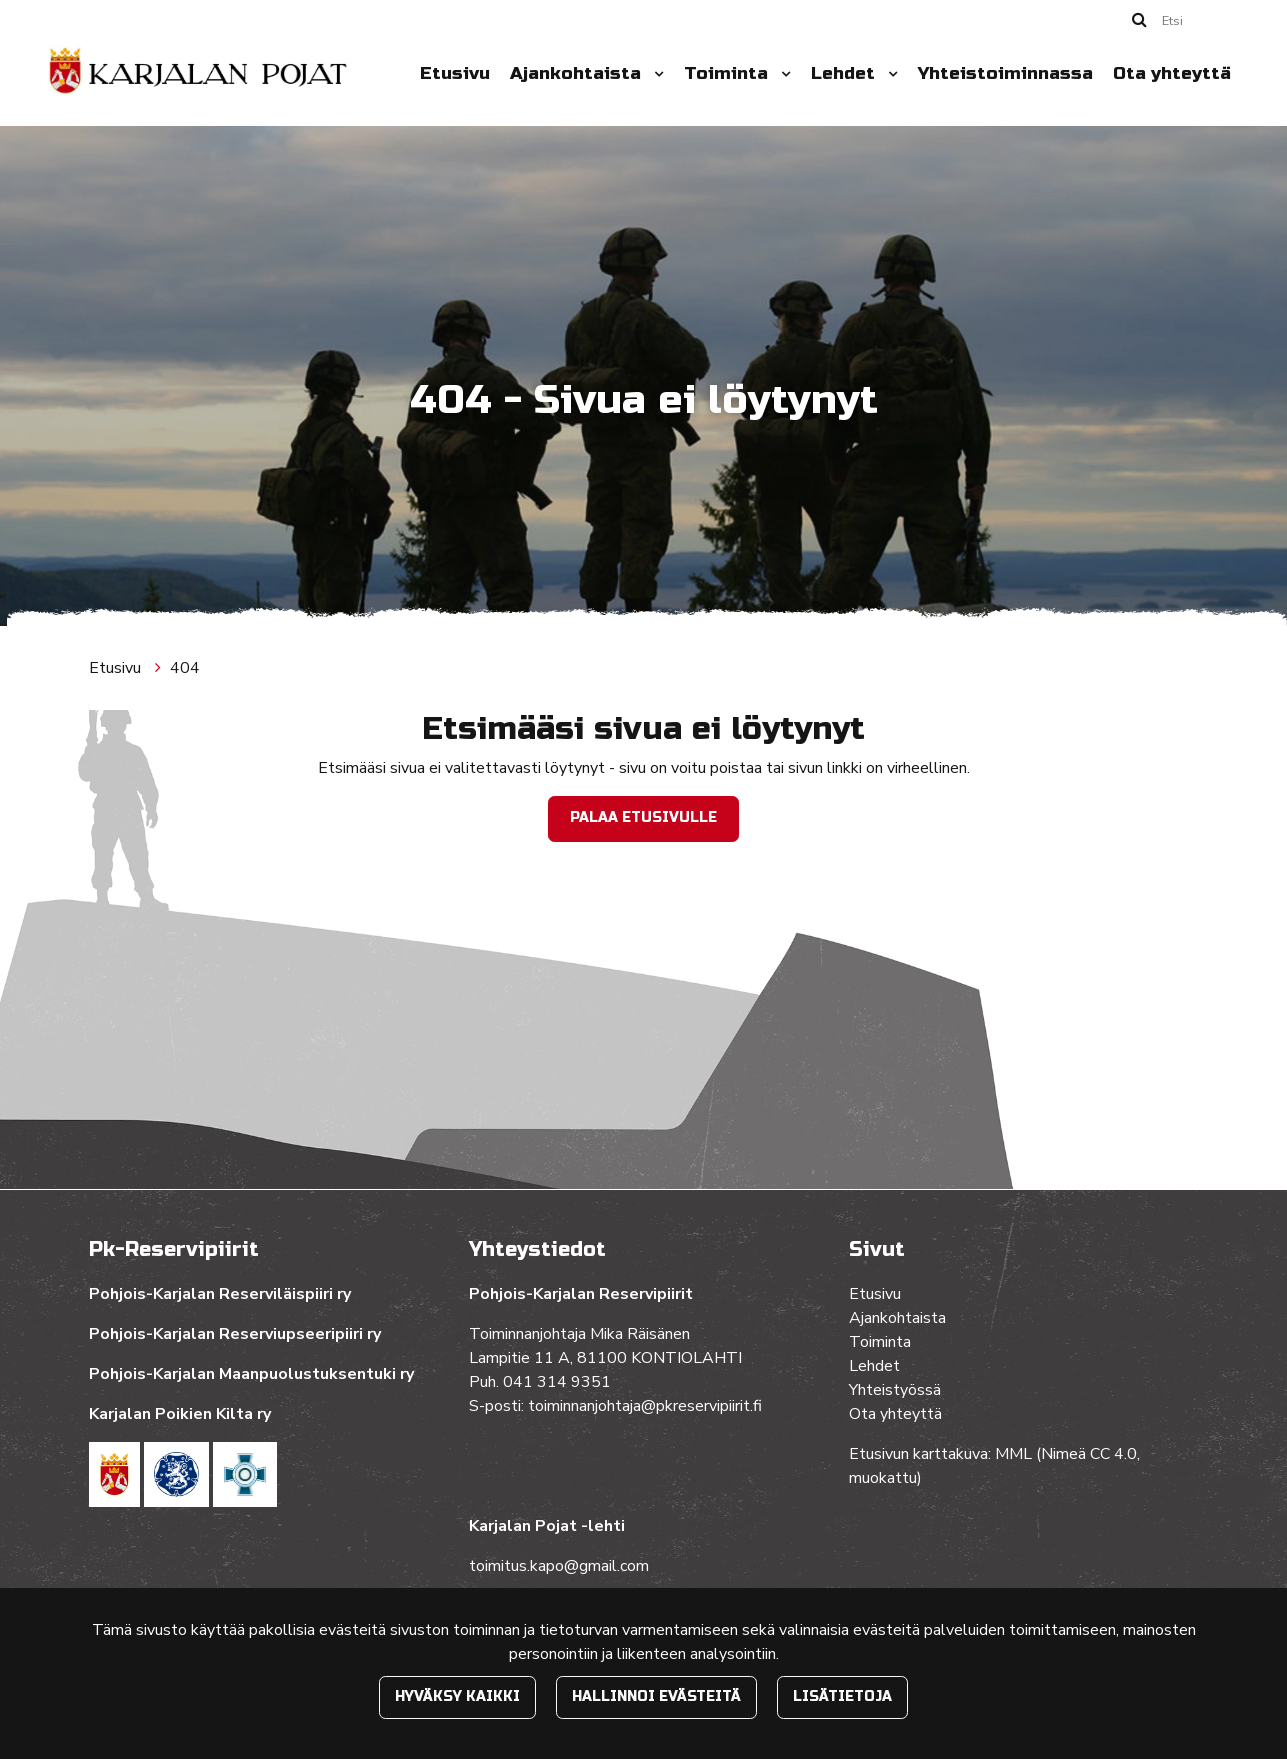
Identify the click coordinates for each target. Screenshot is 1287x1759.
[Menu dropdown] (655, 74)
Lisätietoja (842, 1696)
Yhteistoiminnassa (1005, 73)
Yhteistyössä (895, 1390)
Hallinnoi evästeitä (656, 1696)
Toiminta (728, 73)
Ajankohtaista (578, 73)
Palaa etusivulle (643, 817)
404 (185, 668)
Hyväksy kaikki (457, 1696)
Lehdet (845, 73)
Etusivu (455, 73)
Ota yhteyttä (1172, 73)
